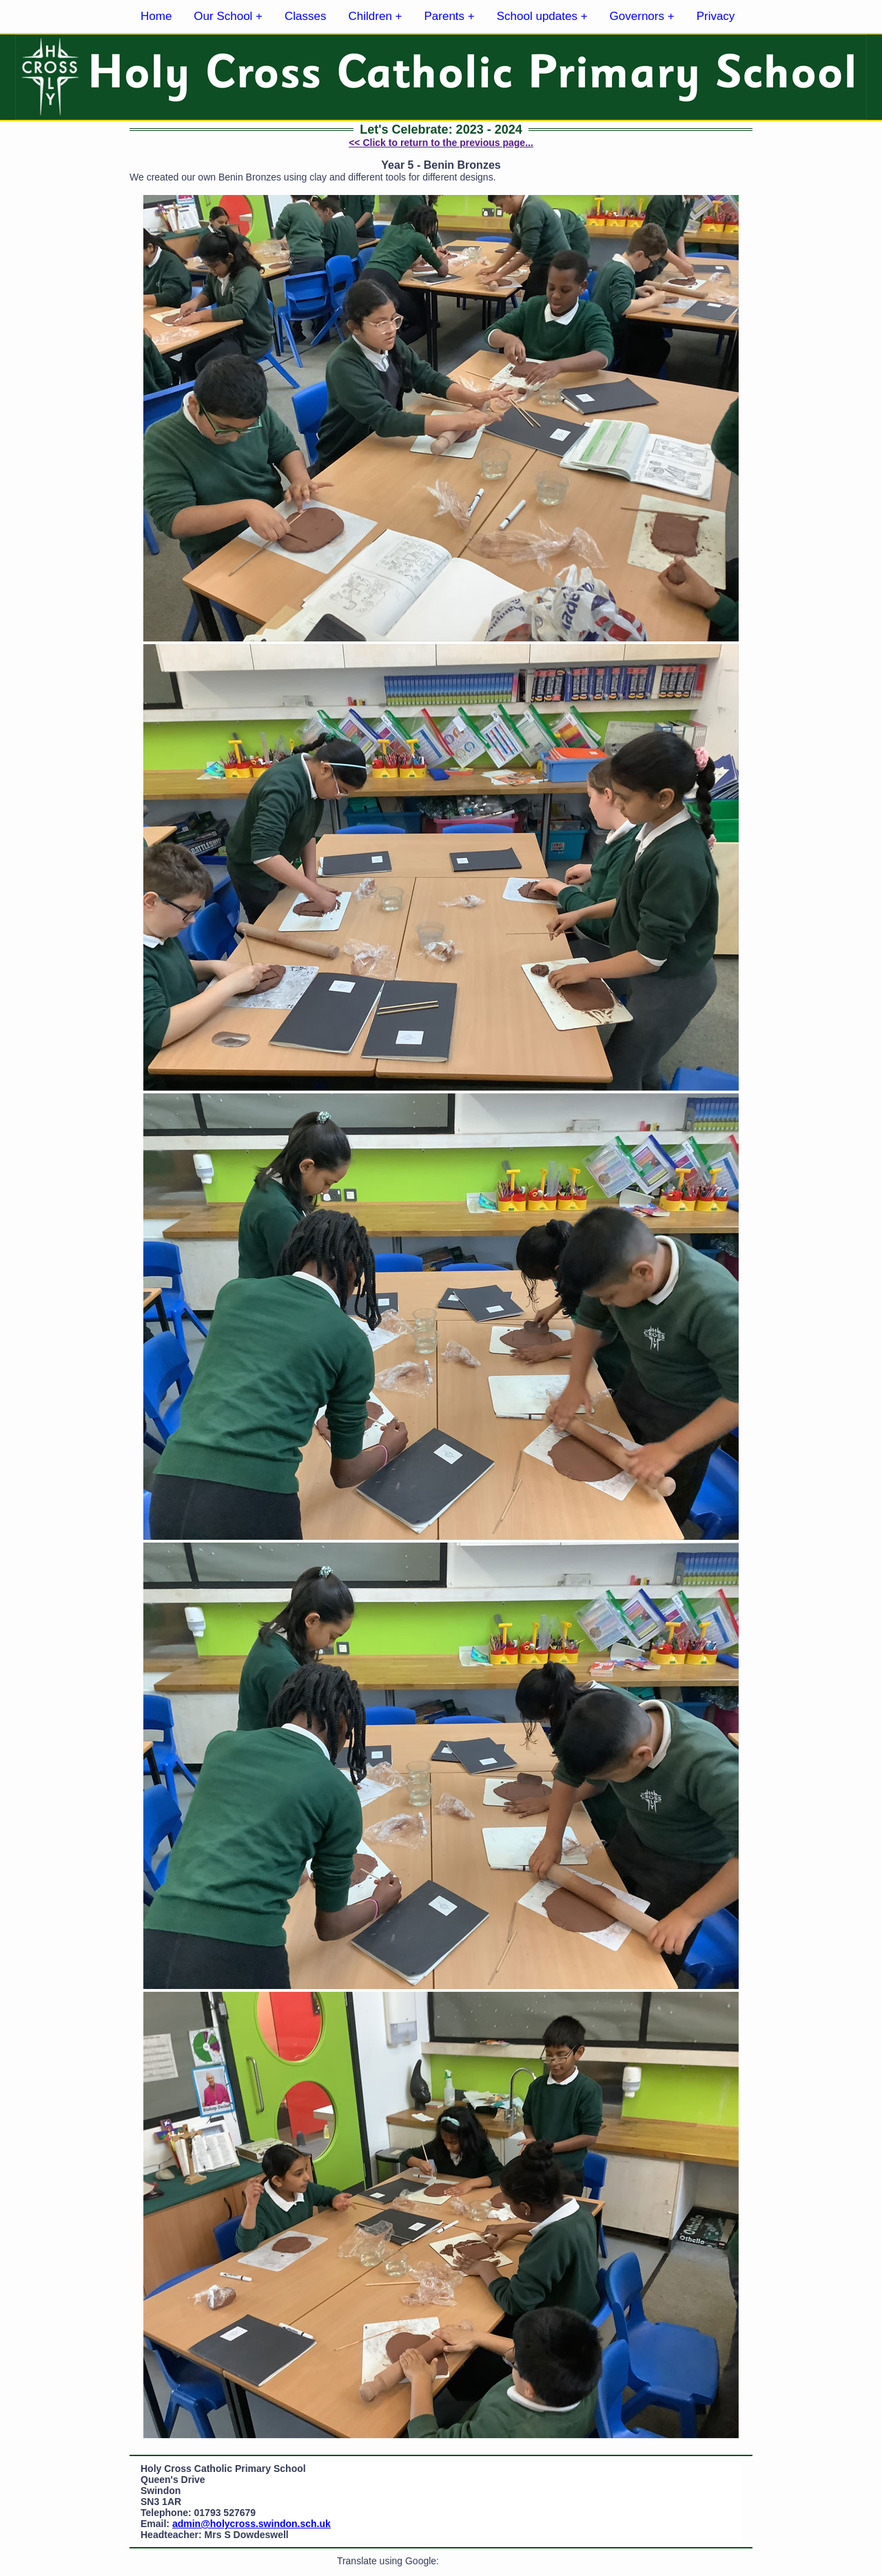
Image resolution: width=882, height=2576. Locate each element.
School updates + (542, 16)
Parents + (449, 16)
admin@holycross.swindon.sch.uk (251, 2523)
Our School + (228, 16)
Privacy (716, 16)
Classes (305, 16)
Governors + (642, 16)
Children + (375, 16)
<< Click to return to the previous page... (441, 142)
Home (156, 16)
